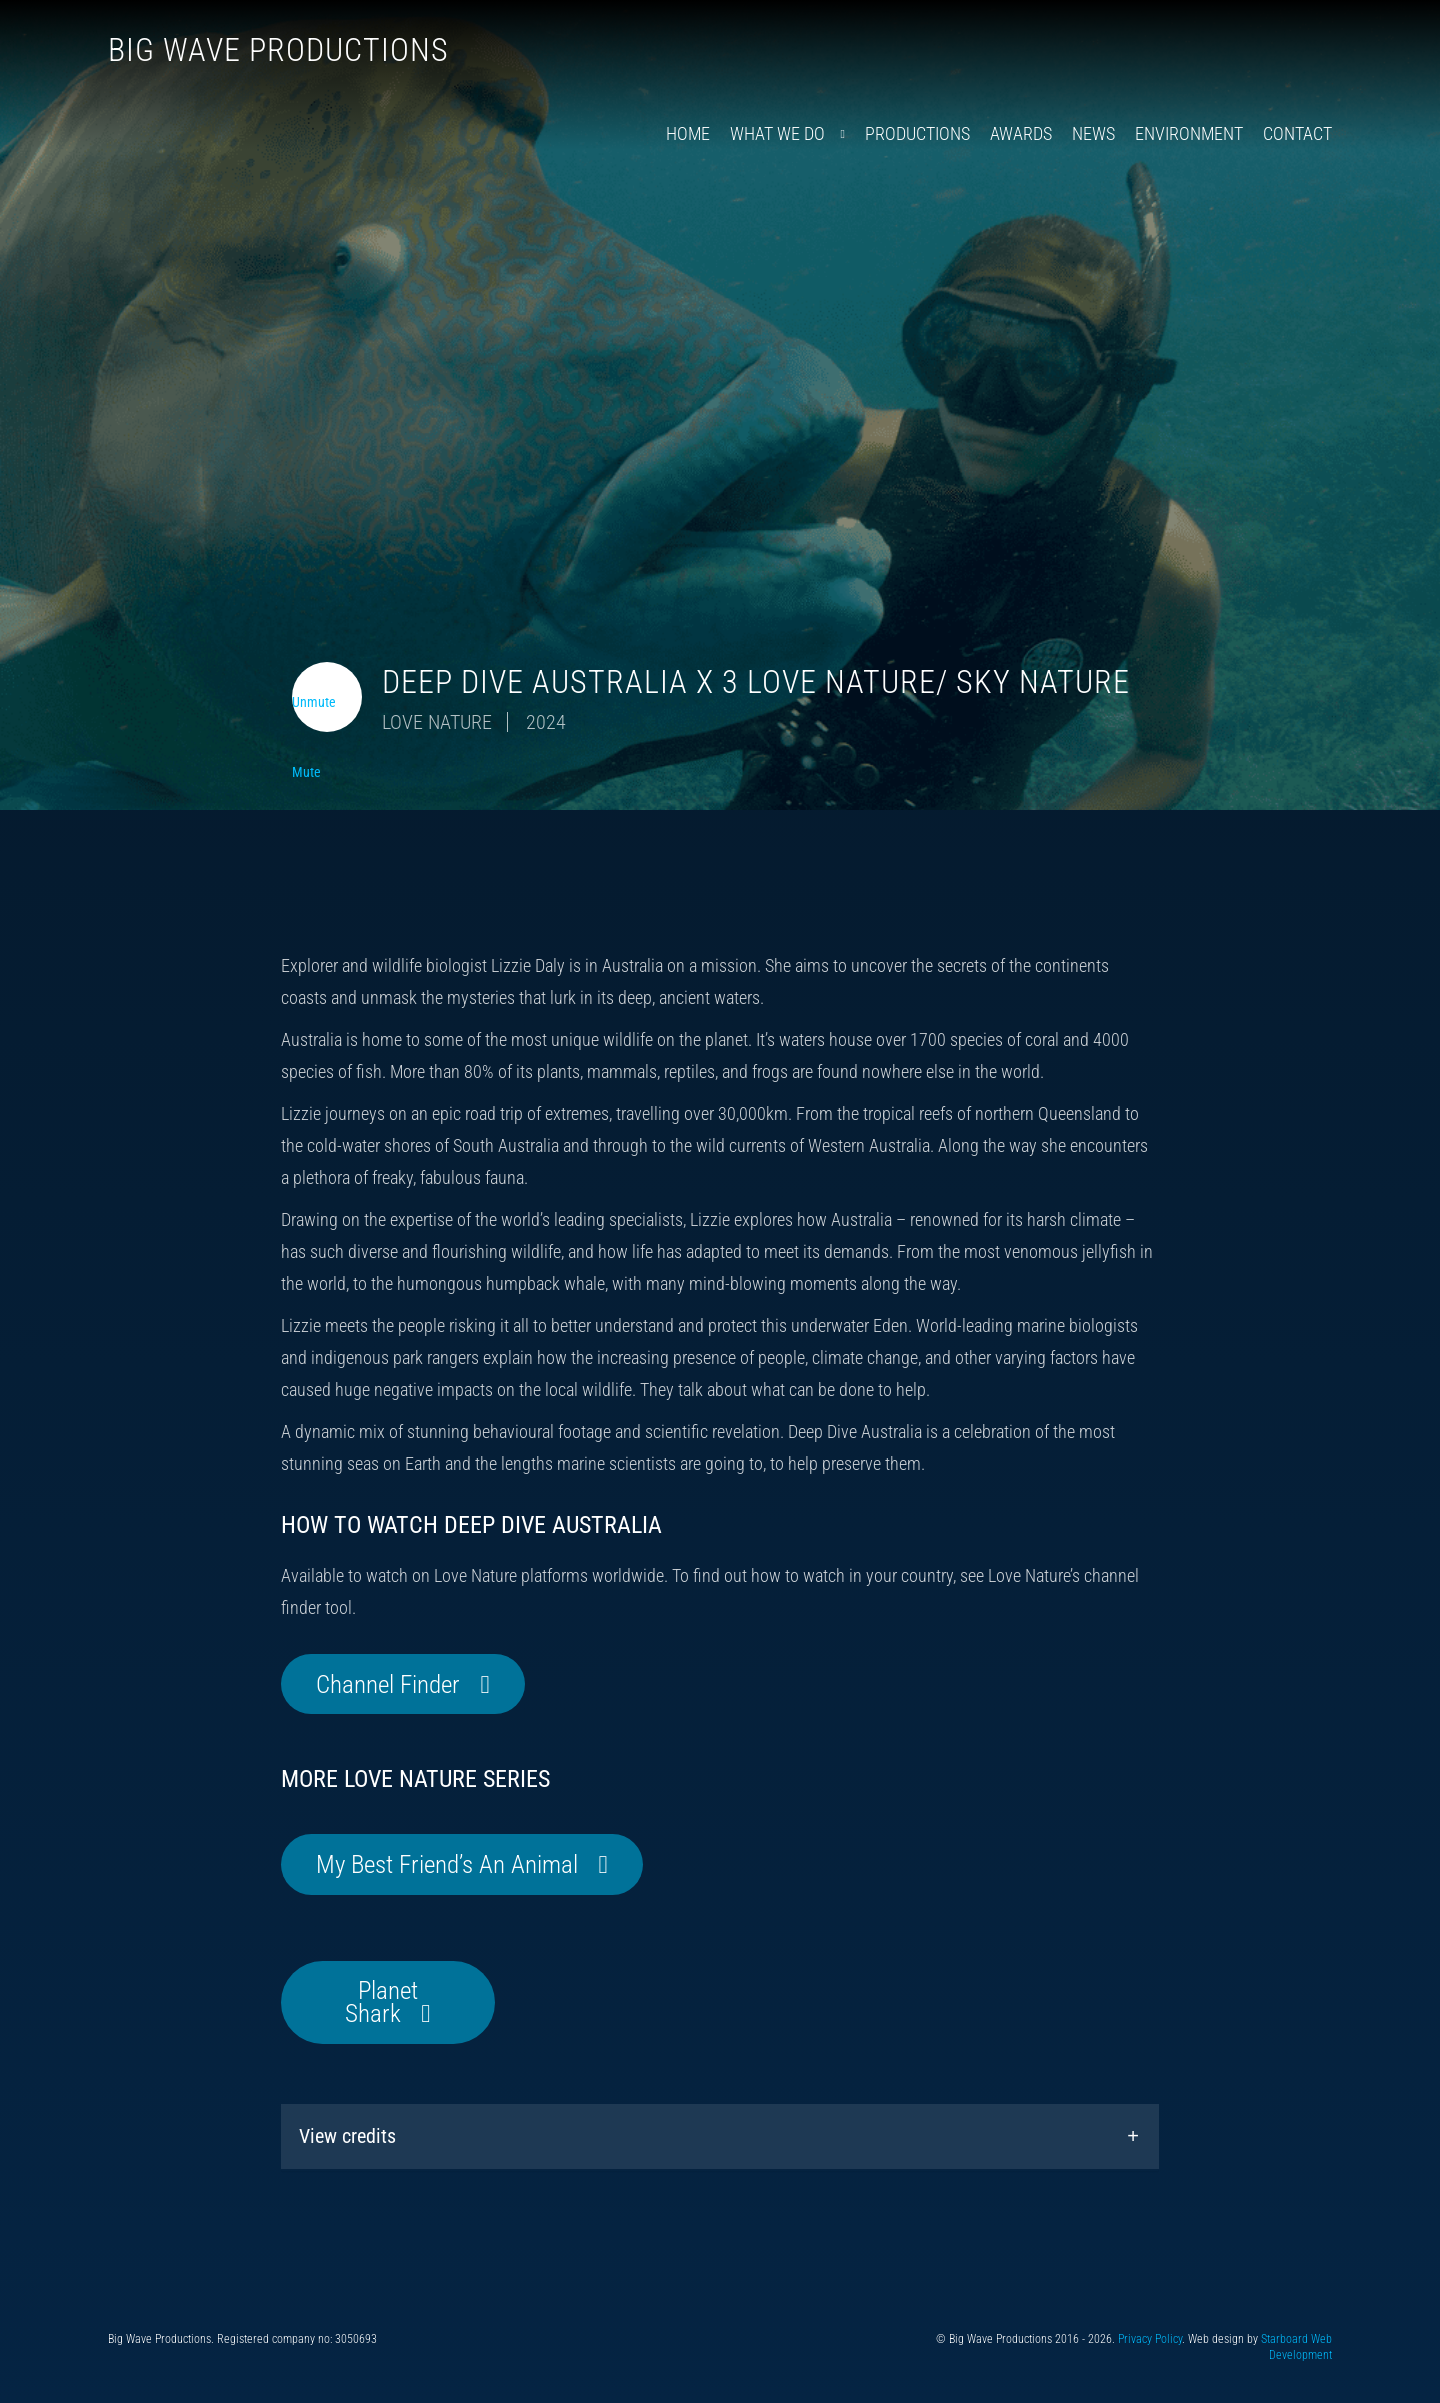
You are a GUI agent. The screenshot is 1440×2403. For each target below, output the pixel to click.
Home (688, 133)
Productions (917, 133)
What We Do (777, 133)
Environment (1189, 133)
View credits (347, 2136)
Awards (1021, 133)
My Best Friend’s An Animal (447, 1864)
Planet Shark (381, 2002)
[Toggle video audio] (327, 697)
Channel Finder (388, 1684)
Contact (1297, 133)
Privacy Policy (1150, 2339)
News (1093, 133)
